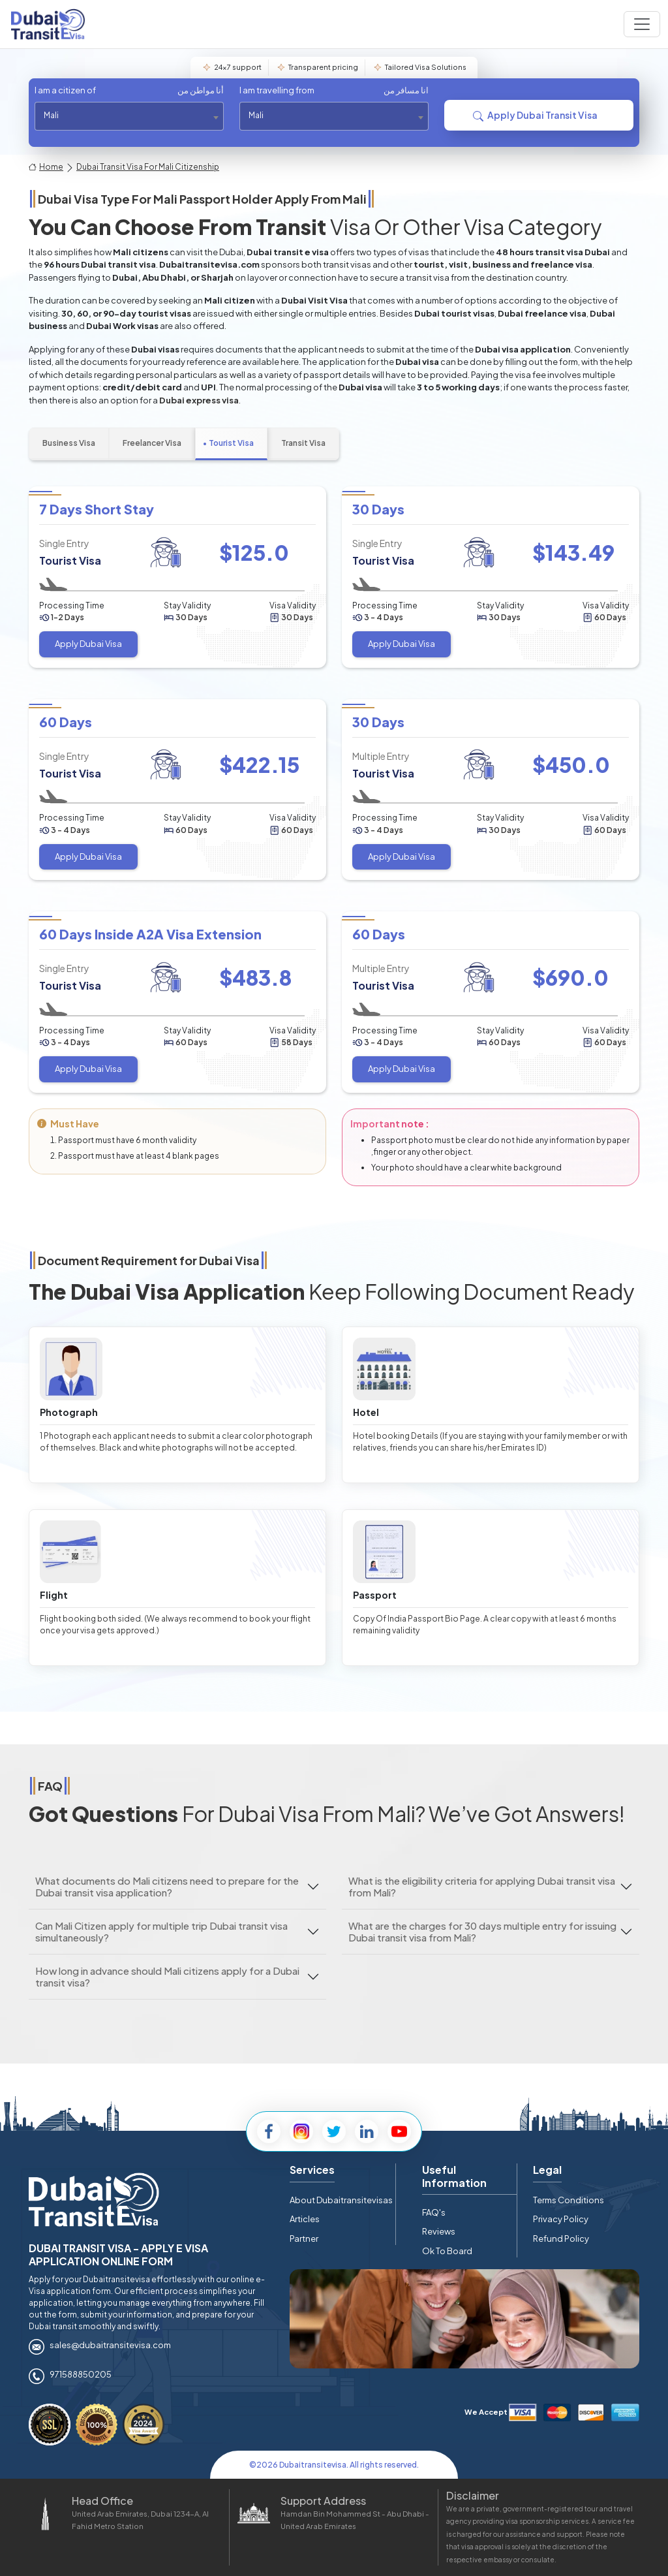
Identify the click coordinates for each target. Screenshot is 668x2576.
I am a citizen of (129, 90)
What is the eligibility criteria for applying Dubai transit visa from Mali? (481, 1886)
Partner (304, 2238)
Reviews (438, 2231)
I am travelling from (334, 90)
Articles (305, 2219)
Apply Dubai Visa (88, 643)
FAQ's (434, 2212)
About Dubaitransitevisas (341, 2200)
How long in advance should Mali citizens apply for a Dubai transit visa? (167, 1976)
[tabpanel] (334, 789)
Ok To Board (447, 2251)
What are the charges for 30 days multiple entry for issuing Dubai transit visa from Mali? (482, 1931)
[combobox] (129, 116)
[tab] (69, 444)
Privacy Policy (560, 2219)
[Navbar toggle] (642, 24)
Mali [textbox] (51, 115)
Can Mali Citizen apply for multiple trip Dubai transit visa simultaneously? (161, 1931)
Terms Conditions (568, 2200)
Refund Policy (561, 2238)
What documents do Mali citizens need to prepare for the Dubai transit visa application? (167, 1886)
